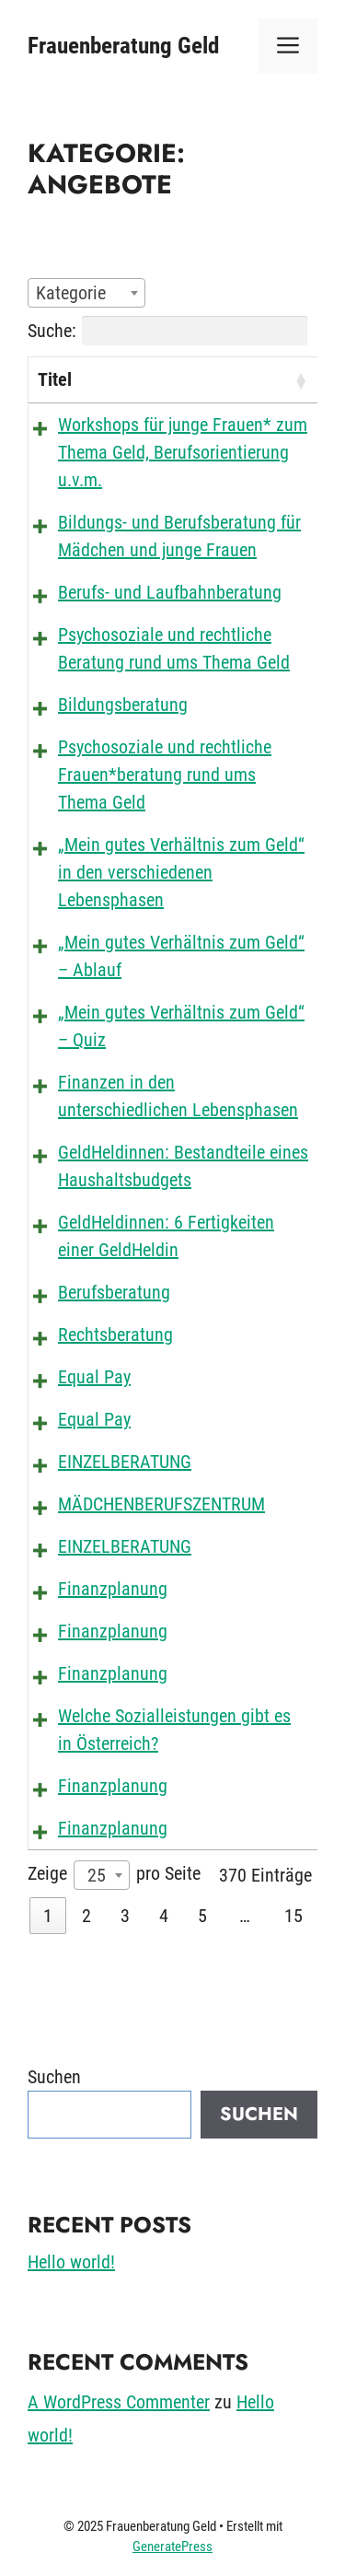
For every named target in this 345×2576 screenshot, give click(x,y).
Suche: (167, 330)
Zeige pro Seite (114, 1874)
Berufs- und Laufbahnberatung (170, 592)
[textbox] (76, 293)
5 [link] (202, 1916)
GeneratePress (172, 2546)
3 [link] (125, 1916)
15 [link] (293, 1916)
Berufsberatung (114, 1292)
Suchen (54, 2077)
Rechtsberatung (115, 1334)
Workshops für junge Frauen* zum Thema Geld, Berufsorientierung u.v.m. (182, 452)
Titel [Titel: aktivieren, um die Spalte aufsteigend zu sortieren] (55, 379)
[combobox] (86, 293)
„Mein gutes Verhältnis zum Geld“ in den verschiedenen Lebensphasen (181, 872)
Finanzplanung (112, 1589)
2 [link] (86, 1916)
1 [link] (47, 1916)
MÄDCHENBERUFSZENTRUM (161, 1504)
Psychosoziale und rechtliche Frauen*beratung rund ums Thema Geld (164, 774)
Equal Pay (94, 1377)
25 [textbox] (96, 1875)
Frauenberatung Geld (123, 45)
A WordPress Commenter (119, 2402)
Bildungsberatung (123, 705)
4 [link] (163, 1916)
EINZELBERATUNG (124, 1462)
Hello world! (71, 2262)
